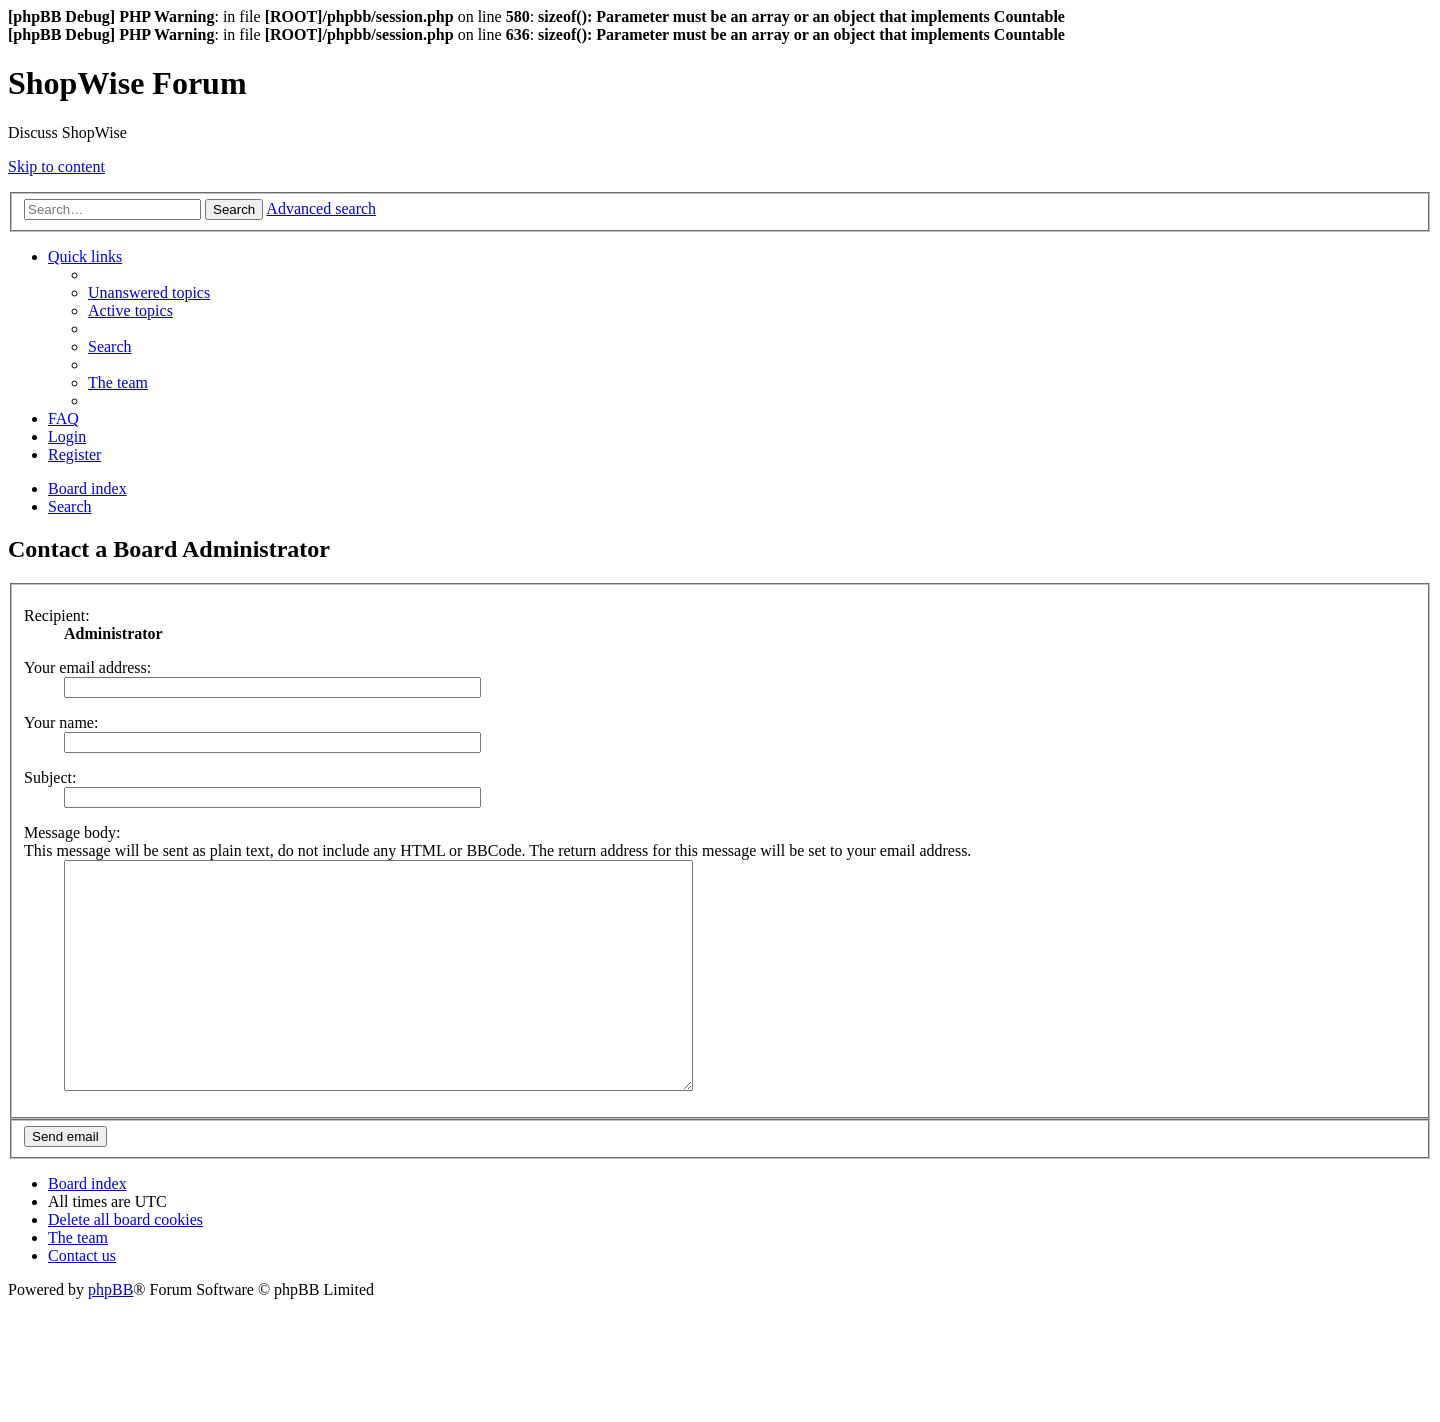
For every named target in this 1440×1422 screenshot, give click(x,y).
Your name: (61, 722)
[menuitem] (149, 292)
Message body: (72, 832)
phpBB (110, 1334)
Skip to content (56, 166)
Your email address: (87, 667)
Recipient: (57, 615)
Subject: (50, 777)
